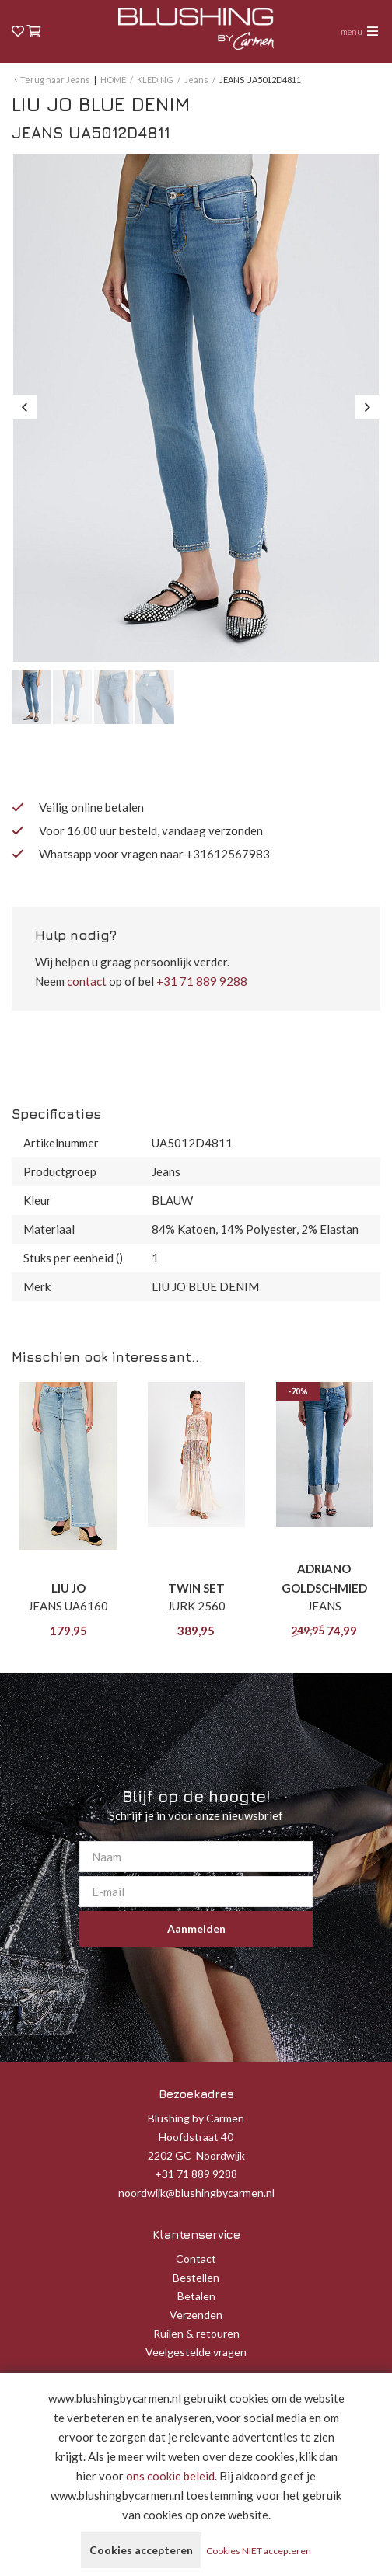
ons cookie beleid (170, 2476)
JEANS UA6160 (68, 1606)
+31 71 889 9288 (201, 981)
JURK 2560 (196, 1606)
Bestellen (196, 2277)
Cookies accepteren (141, 2550)
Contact (196, 2258)
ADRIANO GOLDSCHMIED (324, 1578)
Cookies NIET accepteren (258, 2551)
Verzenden (196, 2314)
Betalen (196, 2296)
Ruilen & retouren (196, 2333)
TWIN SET (196, 1588)
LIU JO (68, 1588)
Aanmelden (196, 1928)
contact (87, 981)
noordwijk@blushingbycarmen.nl (196, 2192)
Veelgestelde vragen (196, 2351)
